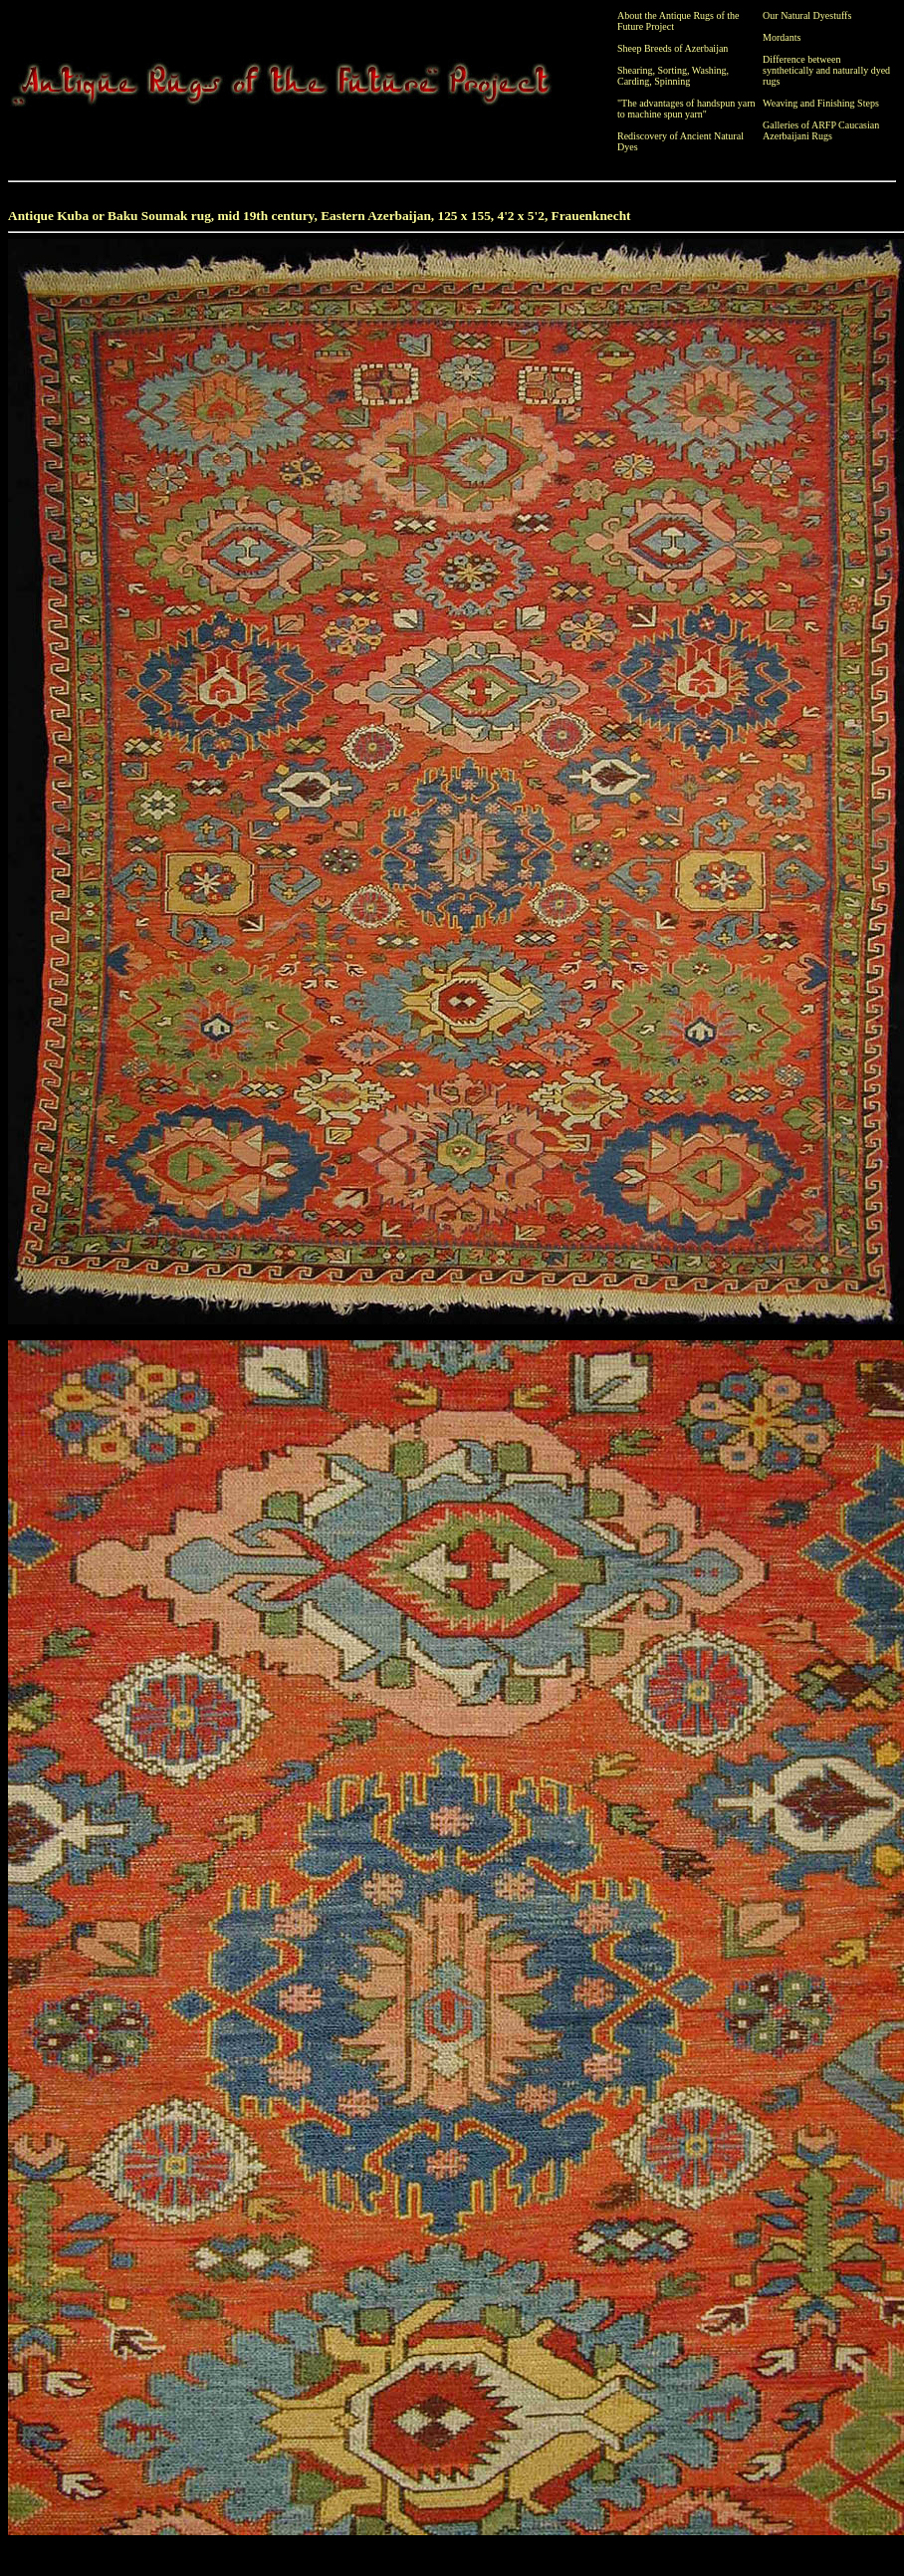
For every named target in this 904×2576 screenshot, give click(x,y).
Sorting (672, 70)
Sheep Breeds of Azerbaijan (672, 48)
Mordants (781, 37)
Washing (709, 70)
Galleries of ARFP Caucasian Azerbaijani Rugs (821, 130)
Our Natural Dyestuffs (807, 15)
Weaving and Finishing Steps (821, 103)
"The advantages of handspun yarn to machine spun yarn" (686, 108)
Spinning (672, 81)
